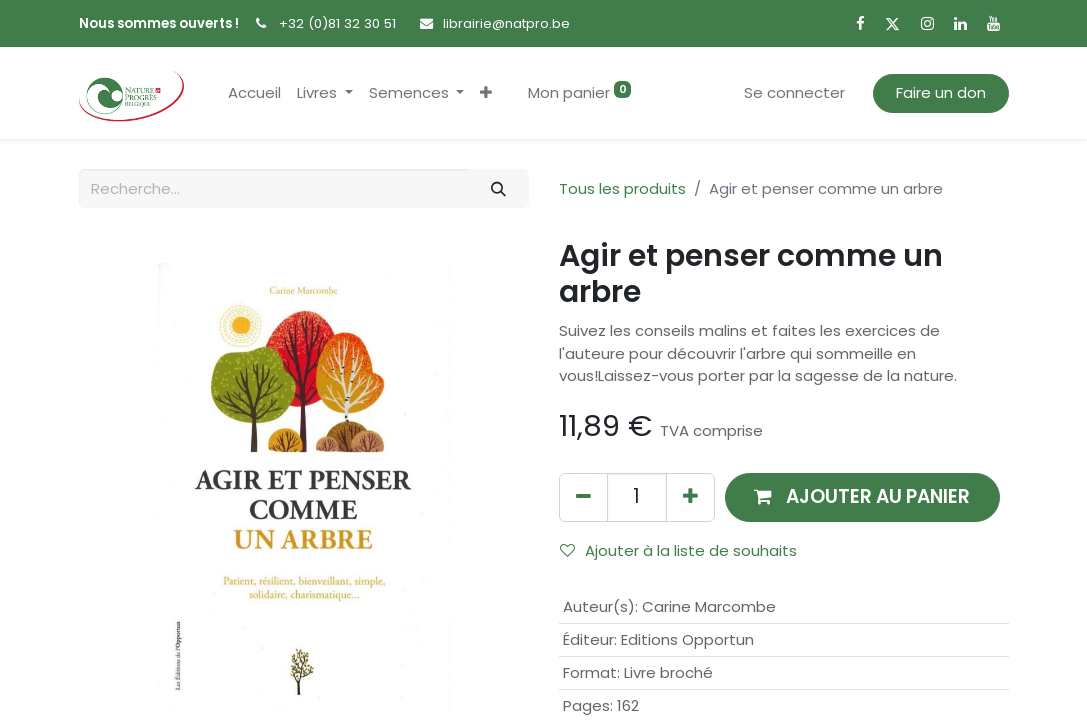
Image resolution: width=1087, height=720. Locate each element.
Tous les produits (622, 188)
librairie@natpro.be (506, 23)
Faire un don (941, 92)
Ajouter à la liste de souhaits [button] (678, 550)
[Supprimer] (583, 497)
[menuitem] (254, 93)
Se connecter (794, 92)
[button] (486, 93)
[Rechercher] (498, 188)
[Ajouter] (690, 497)
